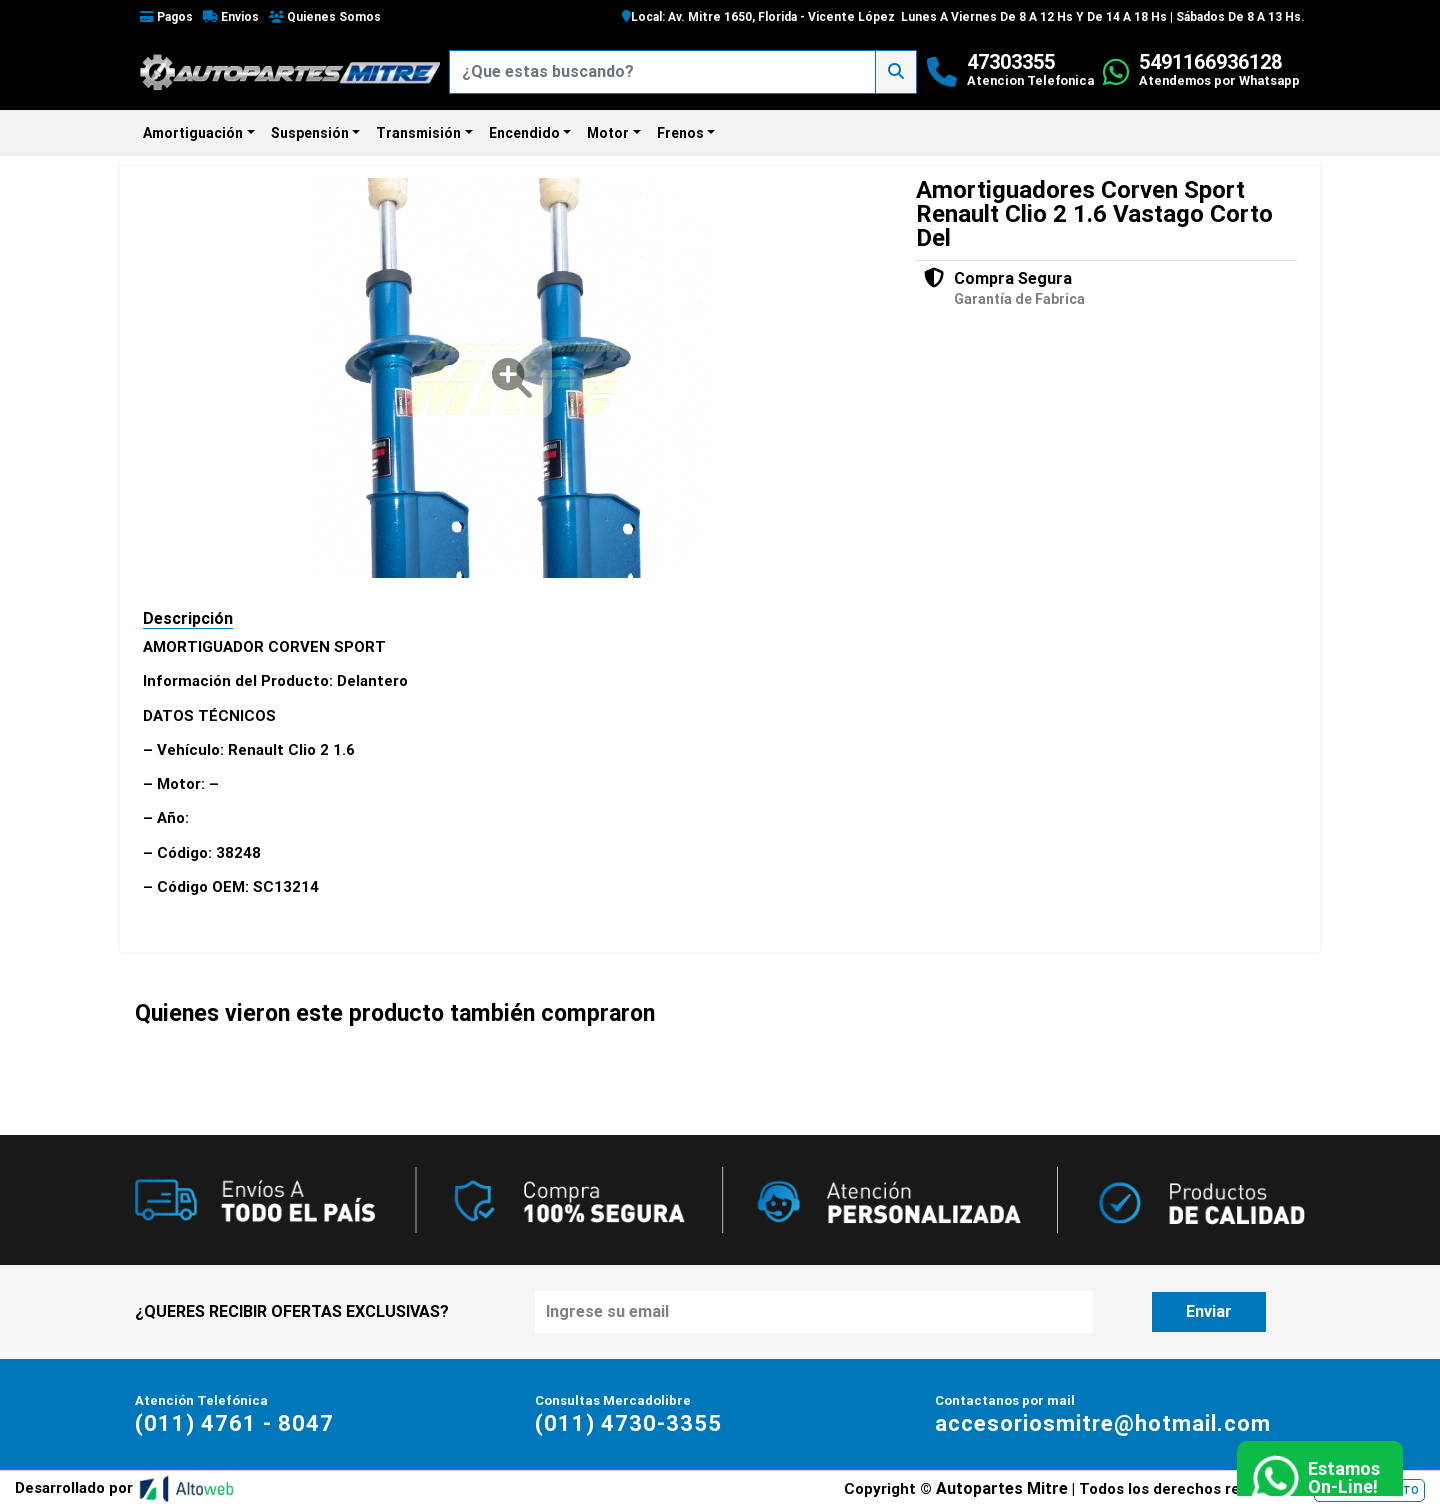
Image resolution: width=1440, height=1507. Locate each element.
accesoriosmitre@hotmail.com (1103, 1423)
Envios (231, 17)
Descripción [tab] (188, 618)
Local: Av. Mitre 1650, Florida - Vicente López (758, 17)
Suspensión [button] (310, 133)
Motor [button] (608, 133)
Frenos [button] (680, 133)
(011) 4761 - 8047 (234, 1423)
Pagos (166, 17)
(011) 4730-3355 (628, 1423)
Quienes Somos (325, 17)
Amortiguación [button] (193, 133)
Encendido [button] (524, 133)
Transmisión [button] (418, 133)
